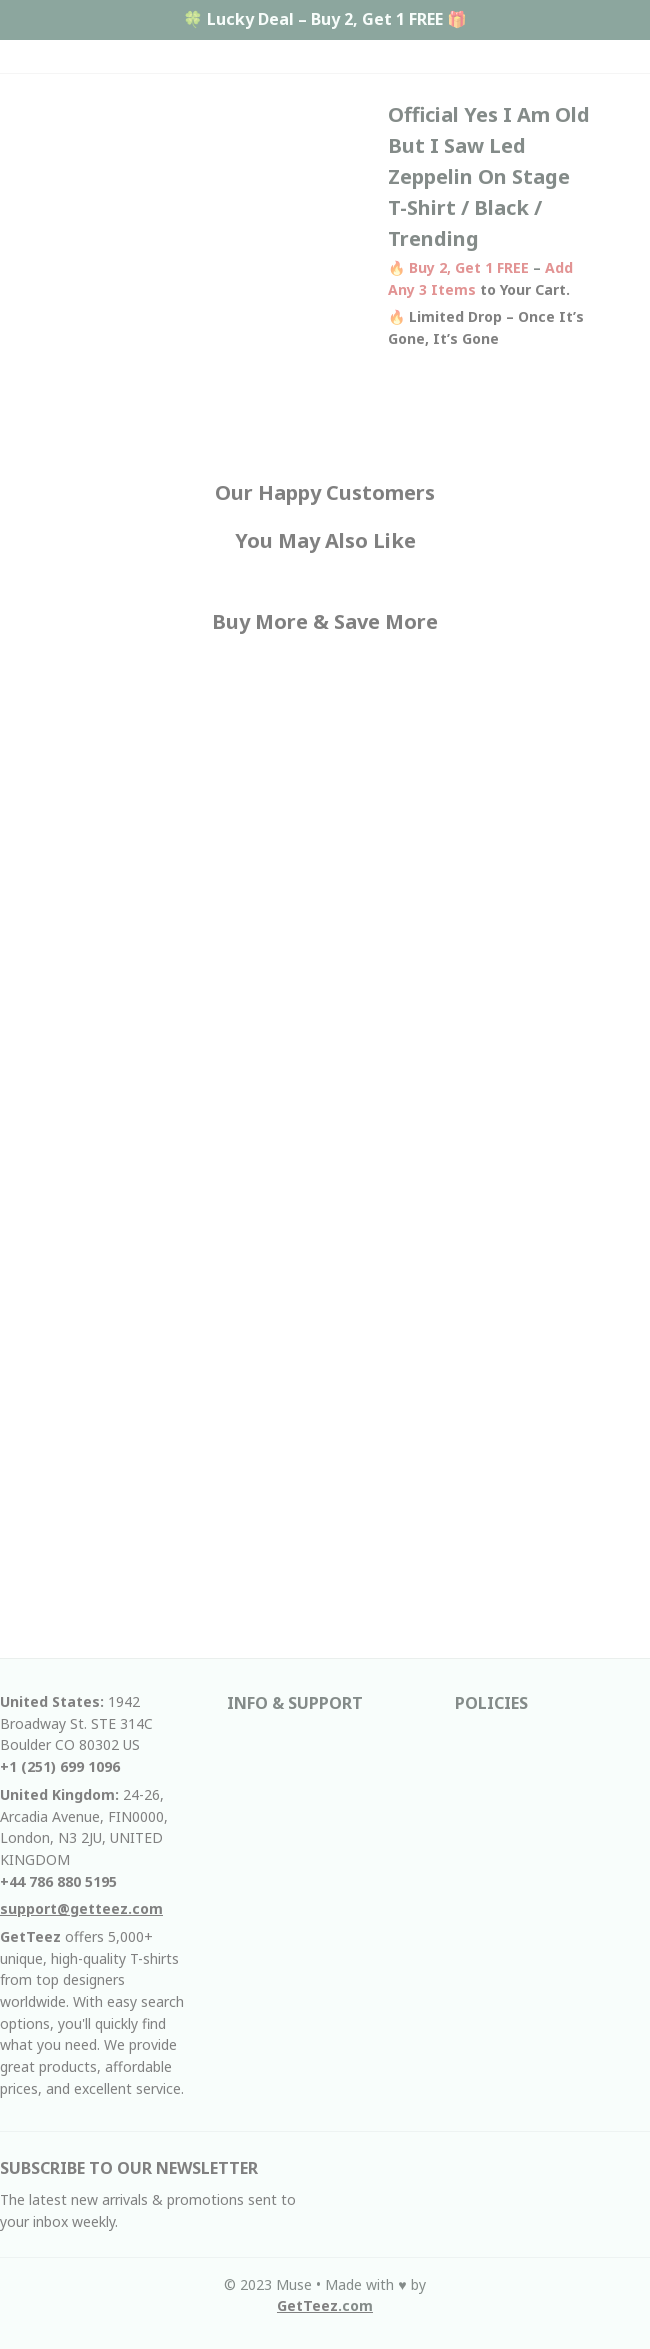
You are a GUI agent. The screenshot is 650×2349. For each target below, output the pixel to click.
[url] (325, 2306)
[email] (81, 1909)
